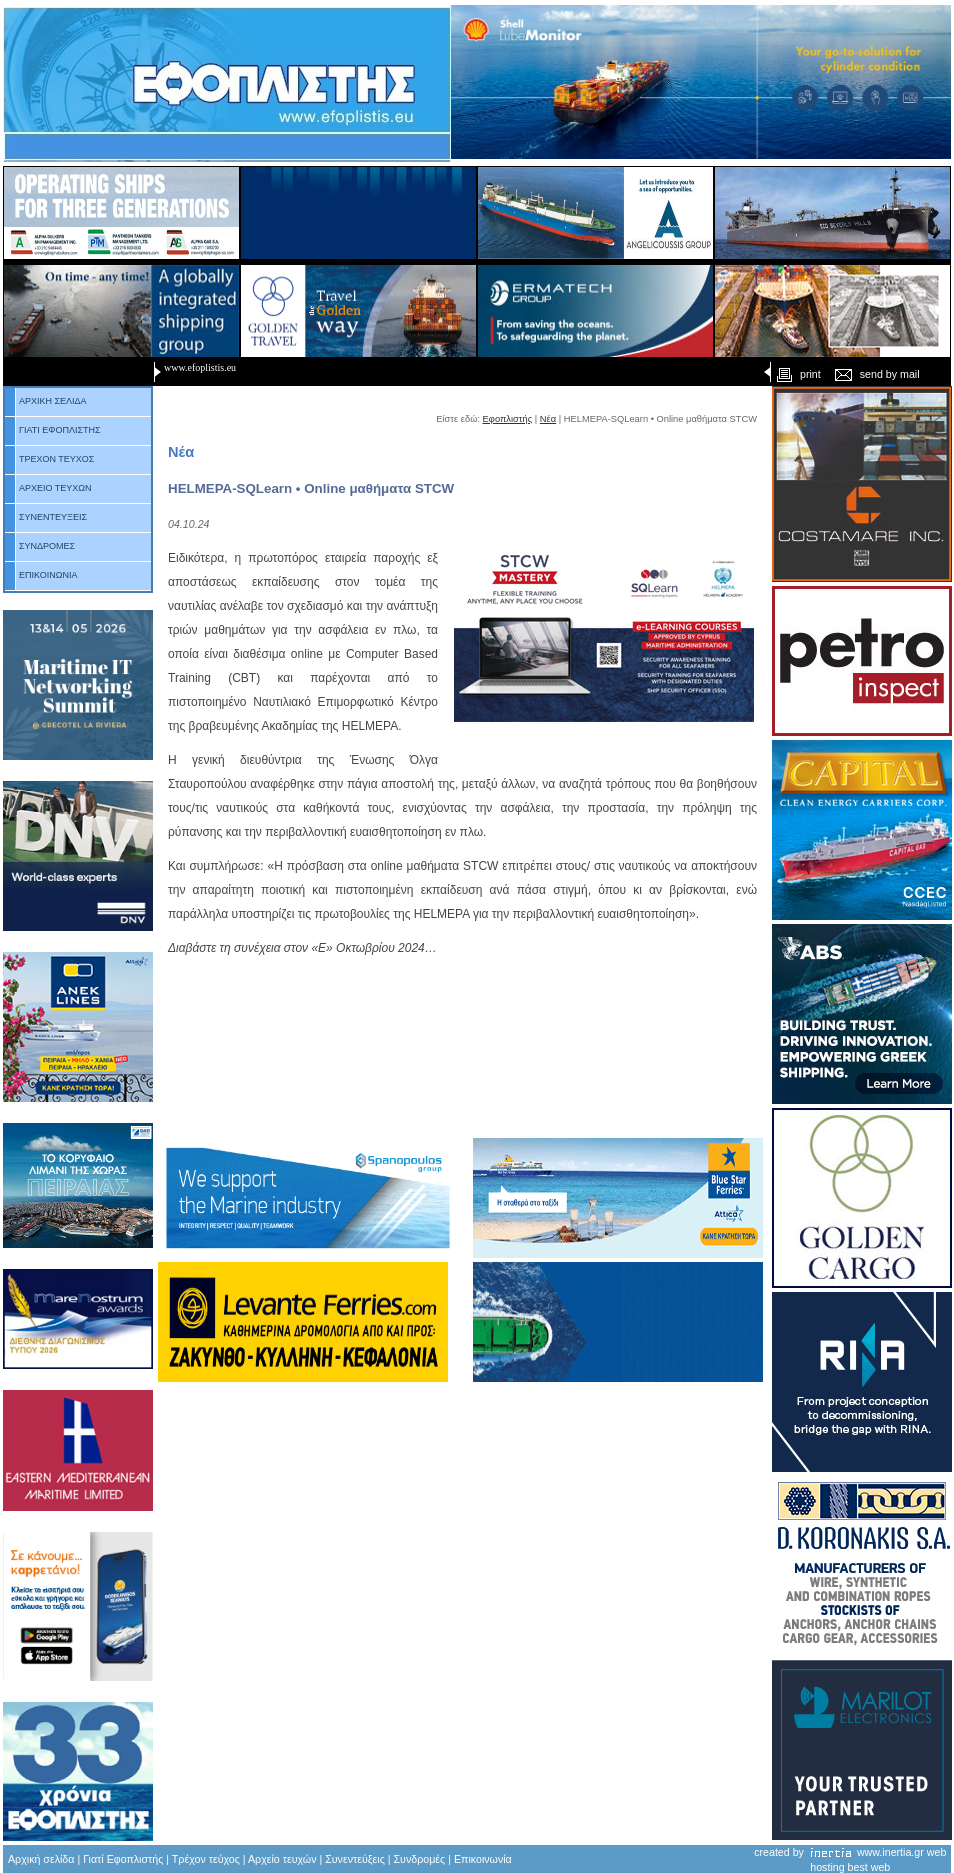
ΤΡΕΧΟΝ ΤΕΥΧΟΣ (49, 459)
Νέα (548, 419)
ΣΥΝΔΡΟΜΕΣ (40, 546)
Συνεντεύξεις (355, 1859)
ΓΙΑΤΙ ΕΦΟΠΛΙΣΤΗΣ (53, 430)
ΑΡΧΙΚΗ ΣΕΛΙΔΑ (46, 401)
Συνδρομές (420, 1859)
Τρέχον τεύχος (206, 1859)
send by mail (876, 374)
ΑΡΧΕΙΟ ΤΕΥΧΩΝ (48, 488)
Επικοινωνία (483, 1859)
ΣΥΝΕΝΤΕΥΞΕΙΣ (46, 517)
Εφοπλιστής (508, 419)
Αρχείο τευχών (281, 1859)
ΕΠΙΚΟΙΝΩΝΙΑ (41, 575)
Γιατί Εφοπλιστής (123, 1859)
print (796, 374)
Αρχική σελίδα (41, 1859)
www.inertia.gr (890, 1852)
